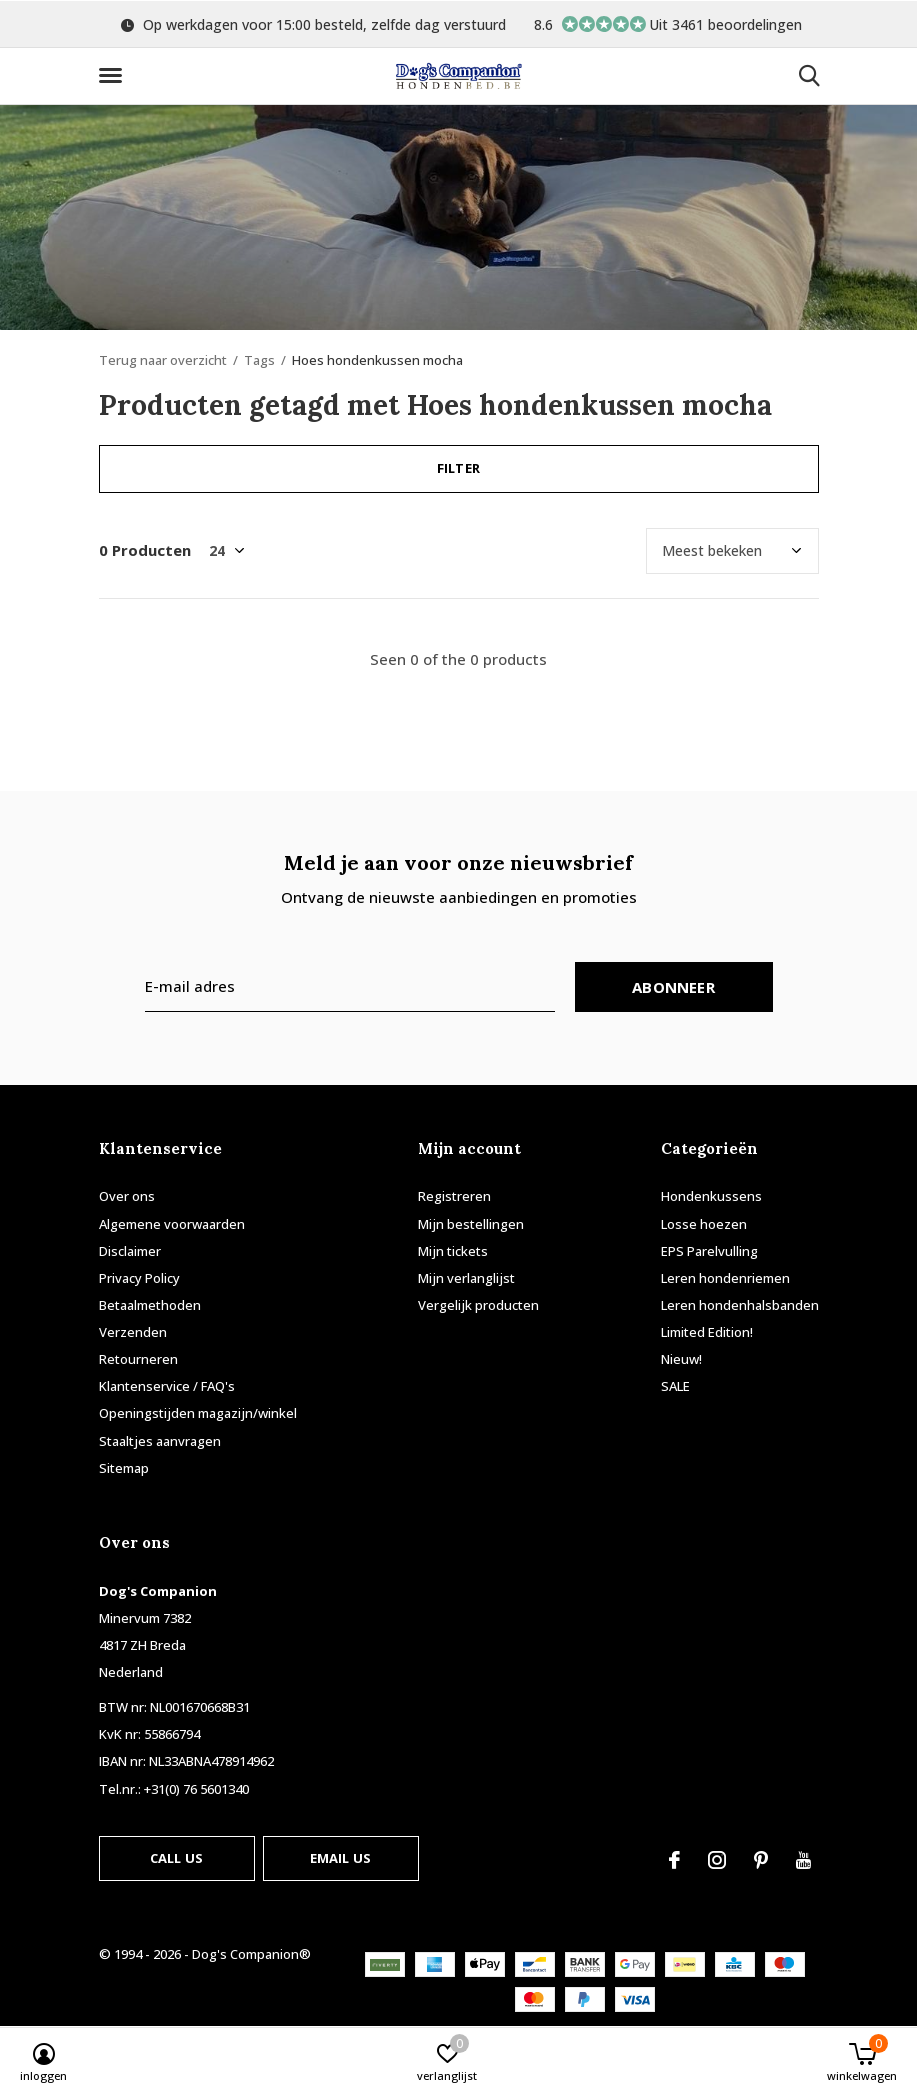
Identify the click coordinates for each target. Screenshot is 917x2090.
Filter (458, 468)
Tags (259, 360)
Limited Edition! (707, 1332)
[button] (114, 76)
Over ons (127, 1196)
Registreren (454, 1196)
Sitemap (124, 1468)
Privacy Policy (139, 1278)
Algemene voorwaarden (172, 1224)
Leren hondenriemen (725, 1278)
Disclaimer (130, 1251)
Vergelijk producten (478, 1305)
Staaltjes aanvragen (160, 1441)
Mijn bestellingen (471, 1224)
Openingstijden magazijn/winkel (198, 1413)
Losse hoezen (704, 1224)
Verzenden (133, 1332)
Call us (176, 1858)
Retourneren (138, 1359)
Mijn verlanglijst (466, 1278)
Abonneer (673, 987)
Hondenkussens (711, 1196)
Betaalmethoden (150, 1305)
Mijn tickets (453, 1251)
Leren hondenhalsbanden (740, 1305)
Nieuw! (681, 1359)
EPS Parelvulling (709, 1251)
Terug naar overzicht (163, 360)
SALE (675, 1386)
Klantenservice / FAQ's (167, 1386)
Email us (340, 1858)
